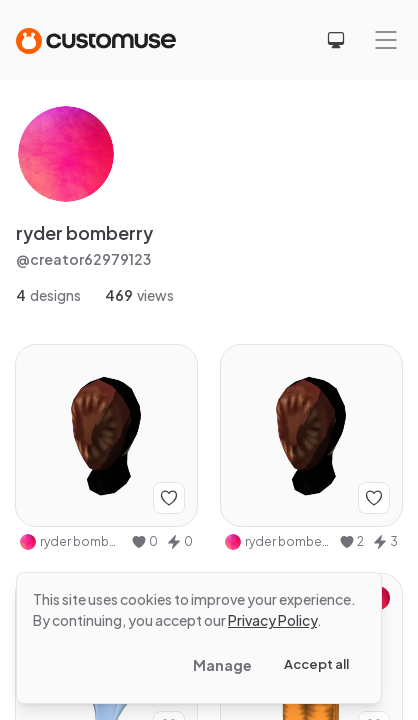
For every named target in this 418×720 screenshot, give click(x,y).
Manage (222, 665)
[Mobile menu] (386, 40)
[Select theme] (336, 40)
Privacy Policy (272, 620)
